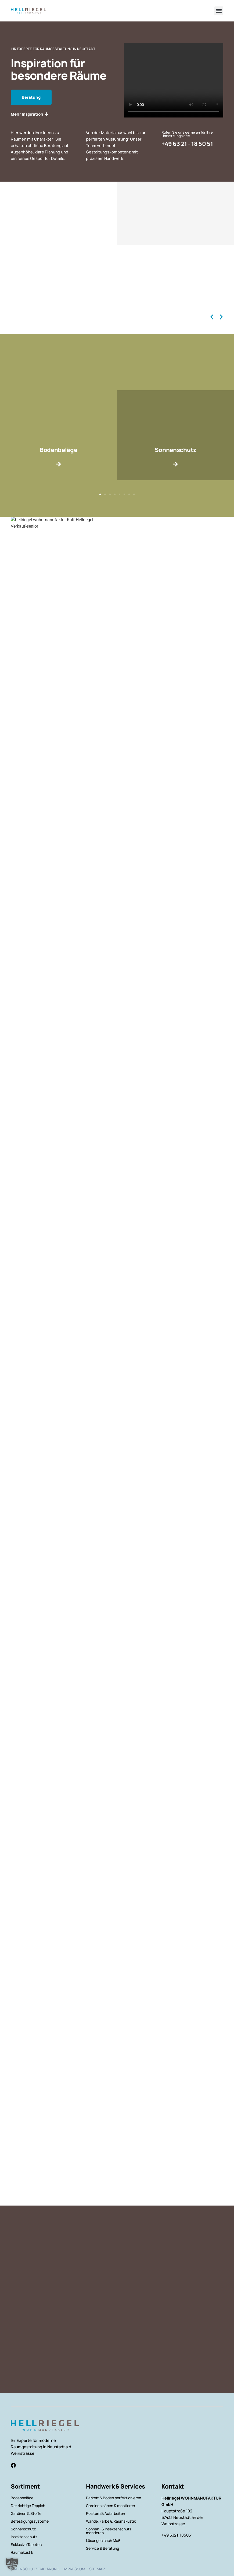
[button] (218, 10)
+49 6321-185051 (177, 2535)
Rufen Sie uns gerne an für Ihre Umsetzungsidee (187, 134)
